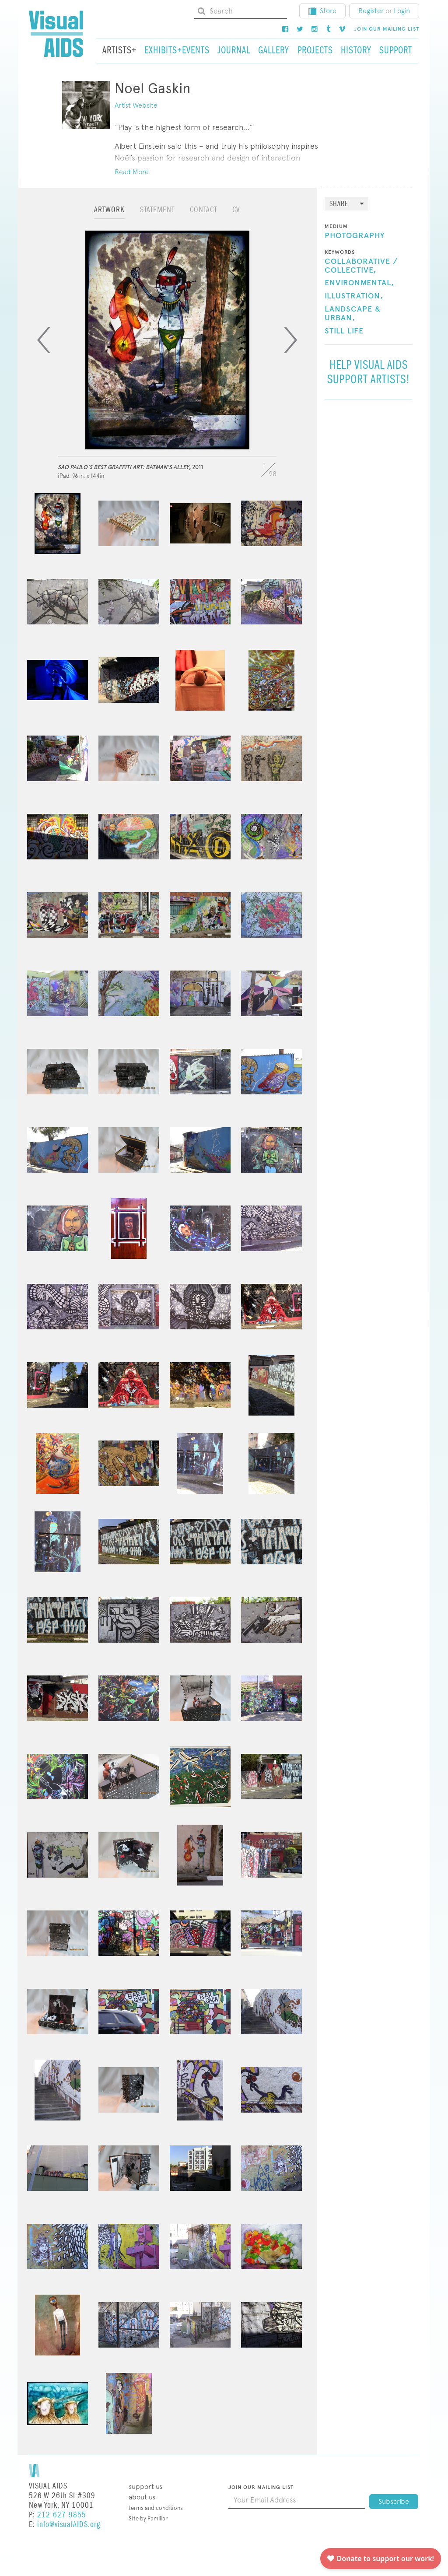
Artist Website (136, 105)
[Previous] (43, 339)
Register (371, 11)
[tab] (109, 213)
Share (338, 204)
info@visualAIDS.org (68, 2524)
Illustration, (354, 296)
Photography (355, 235)
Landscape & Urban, (353, 313)
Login (402, 11)
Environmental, (359, 283)
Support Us (145, 2486)
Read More (132, 172)
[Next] (290, 339)
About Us (142, 2497)
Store (322, 11)
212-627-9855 (61, 2514)
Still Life (344, 331)
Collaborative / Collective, (361, 266)
